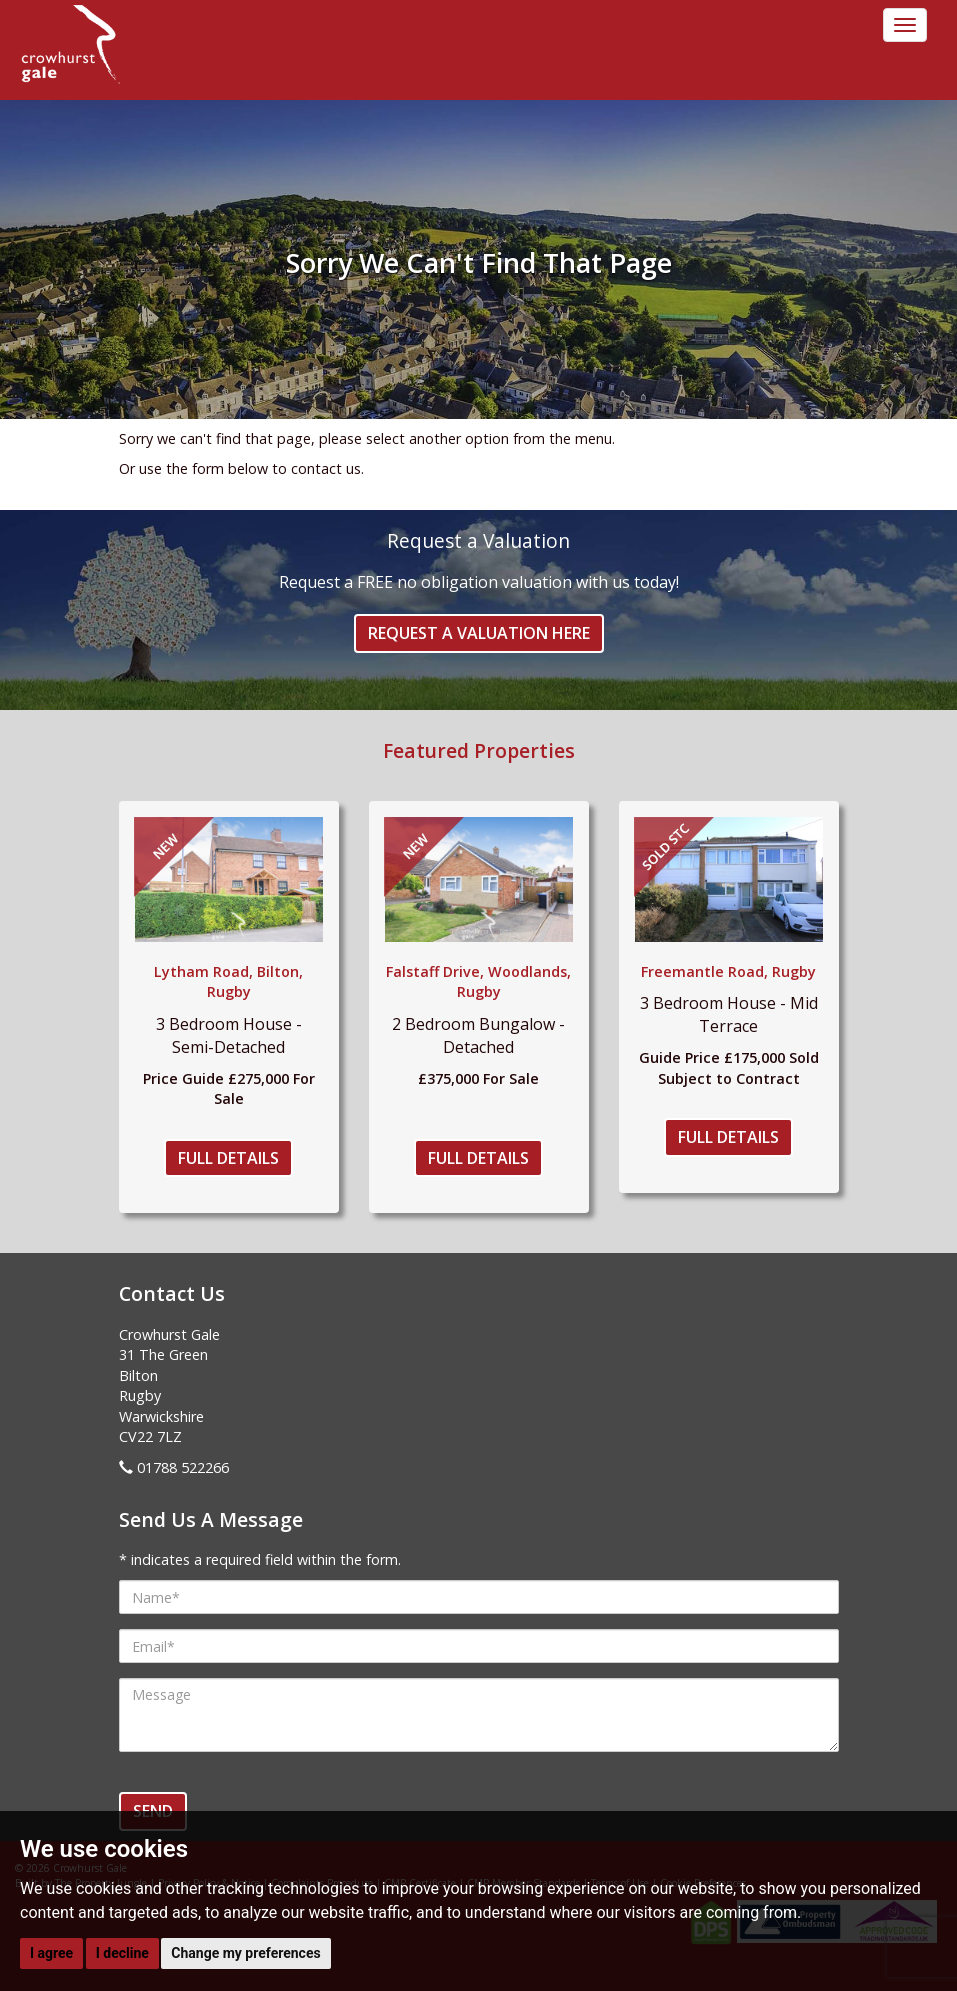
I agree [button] (51, 1953)
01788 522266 (183, 1467)
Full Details (228, 1158)
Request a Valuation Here (479, 633)
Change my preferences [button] (245, 1953)
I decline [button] (122, 1953)
